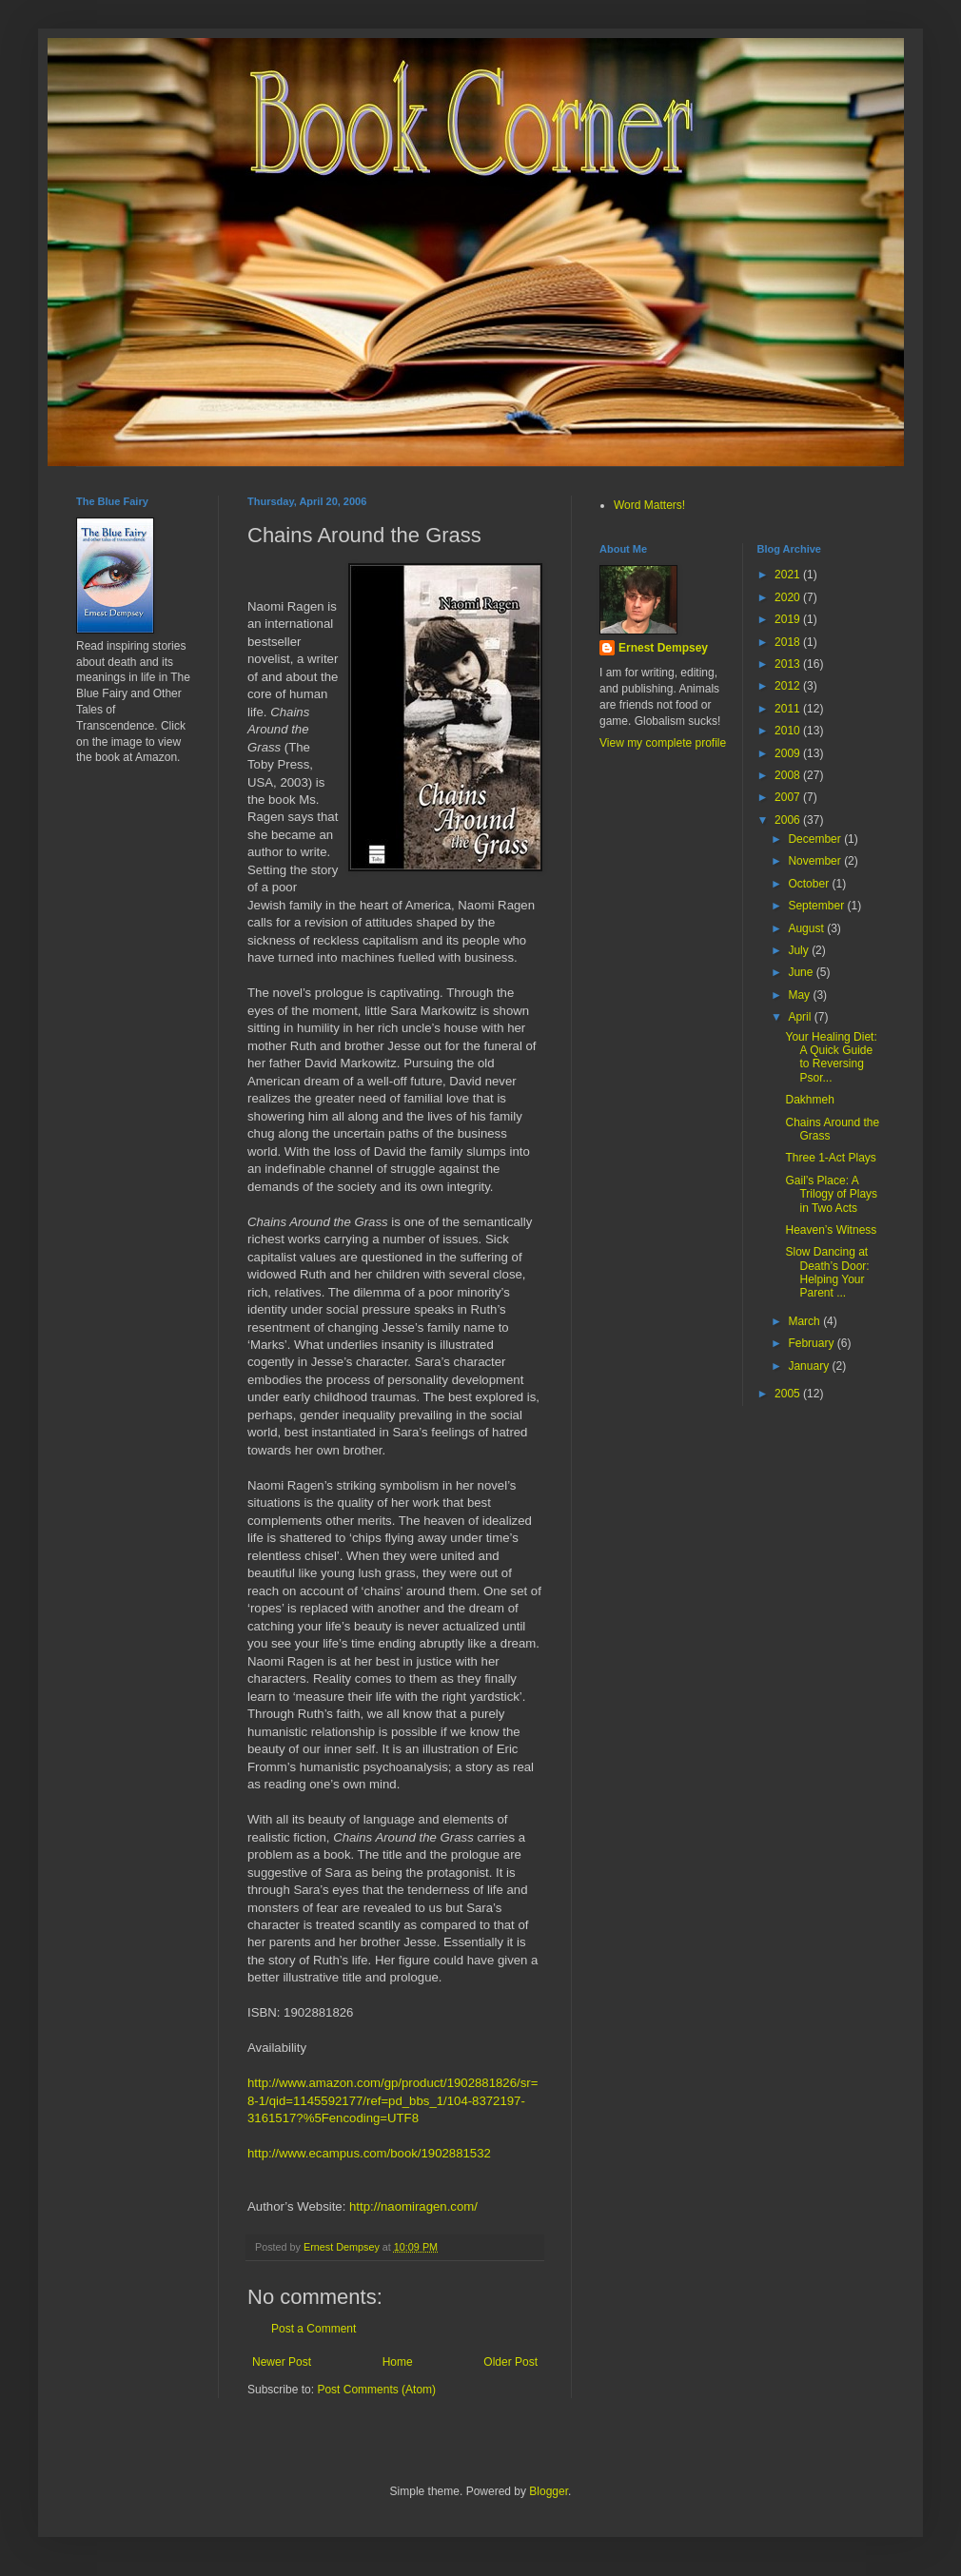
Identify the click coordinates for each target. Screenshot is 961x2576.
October (810, 883)
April (801, 1017)
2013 (789, 664)
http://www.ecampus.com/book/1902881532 (369, 2153)
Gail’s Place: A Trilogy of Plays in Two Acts (831, 1194)
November (816, 861)
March (805, 1321)
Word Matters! (649, 505)
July (800, 950)
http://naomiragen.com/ (413, 2206)
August (807, 928)
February (812, 1343)
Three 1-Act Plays (830, 1157)
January (810, 1366)
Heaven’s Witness (830, 1230)
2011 (789, 708)
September (817, 905)
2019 (789, 619)
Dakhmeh (809, 1099)
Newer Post (281, 2362)
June (801, 972)
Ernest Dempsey (663, 647)
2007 (789, 797)
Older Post (510, 2362)
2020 (789, 597)
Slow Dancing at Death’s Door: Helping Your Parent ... (827, 1272)
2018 (789, 642)
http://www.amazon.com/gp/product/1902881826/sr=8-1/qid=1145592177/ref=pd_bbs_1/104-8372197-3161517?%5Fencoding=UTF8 (392, 2100)
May (800, 995)
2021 (789, 574)
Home (397, 2362)
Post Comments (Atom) (376, 2389)
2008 (789, 775)
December (816, 839)
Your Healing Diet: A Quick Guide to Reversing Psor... (830, 1057)
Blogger (548, 2491)
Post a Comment (313, 2328)
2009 (789, 753)
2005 (789, 1393)
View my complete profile (662, 743)
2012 (789, 686)
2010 (789, 730)
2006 (789, 820)
